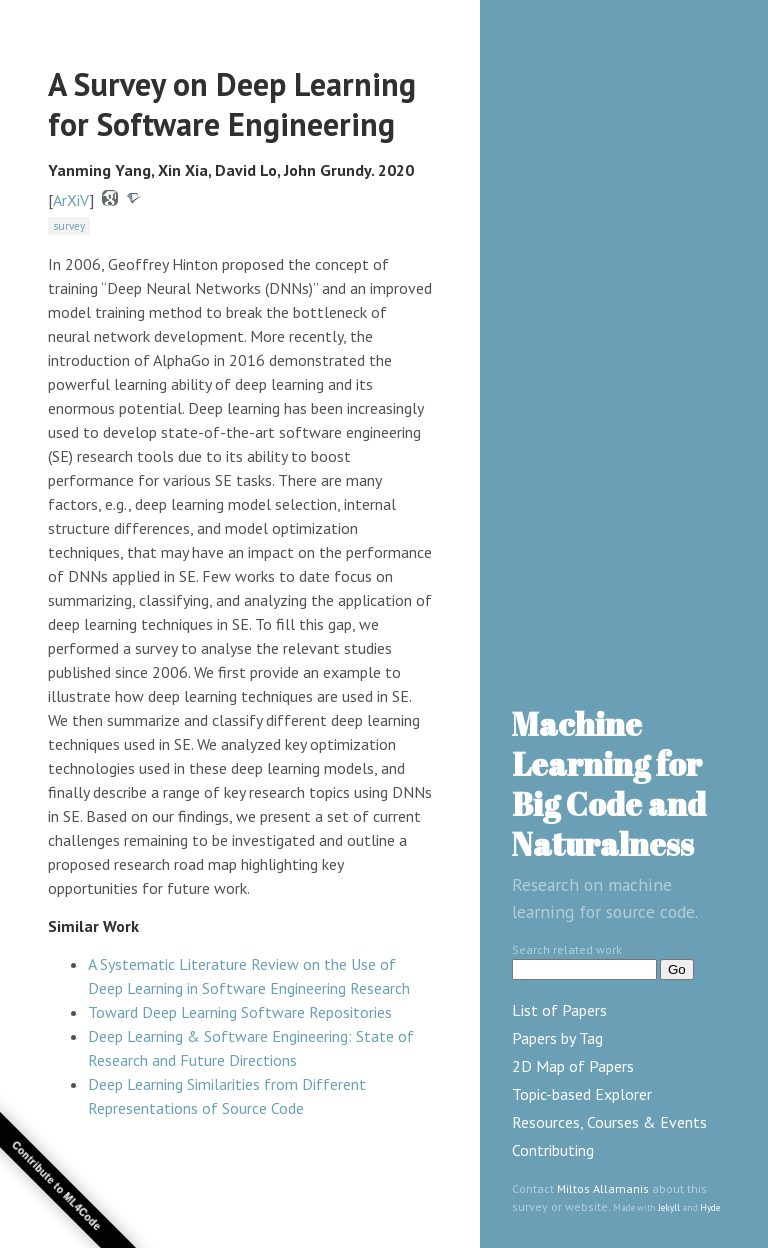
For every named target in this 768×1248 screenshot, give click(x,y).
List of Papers (559, 1010)
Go (677, 969)
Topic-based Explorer (582, 1094)
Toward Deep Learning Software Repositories (240, 1012)
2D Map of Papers (573, 1066)
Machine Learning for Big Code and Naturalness (609, 783)
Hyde (710, 1207)
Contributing (553, 1150)
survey (69, 226)
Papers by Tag (557, 1038)
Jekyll (669, 1207)
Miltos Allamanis (603, 1188)
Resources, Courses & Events (609, 1122)
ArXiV (71, 200)
